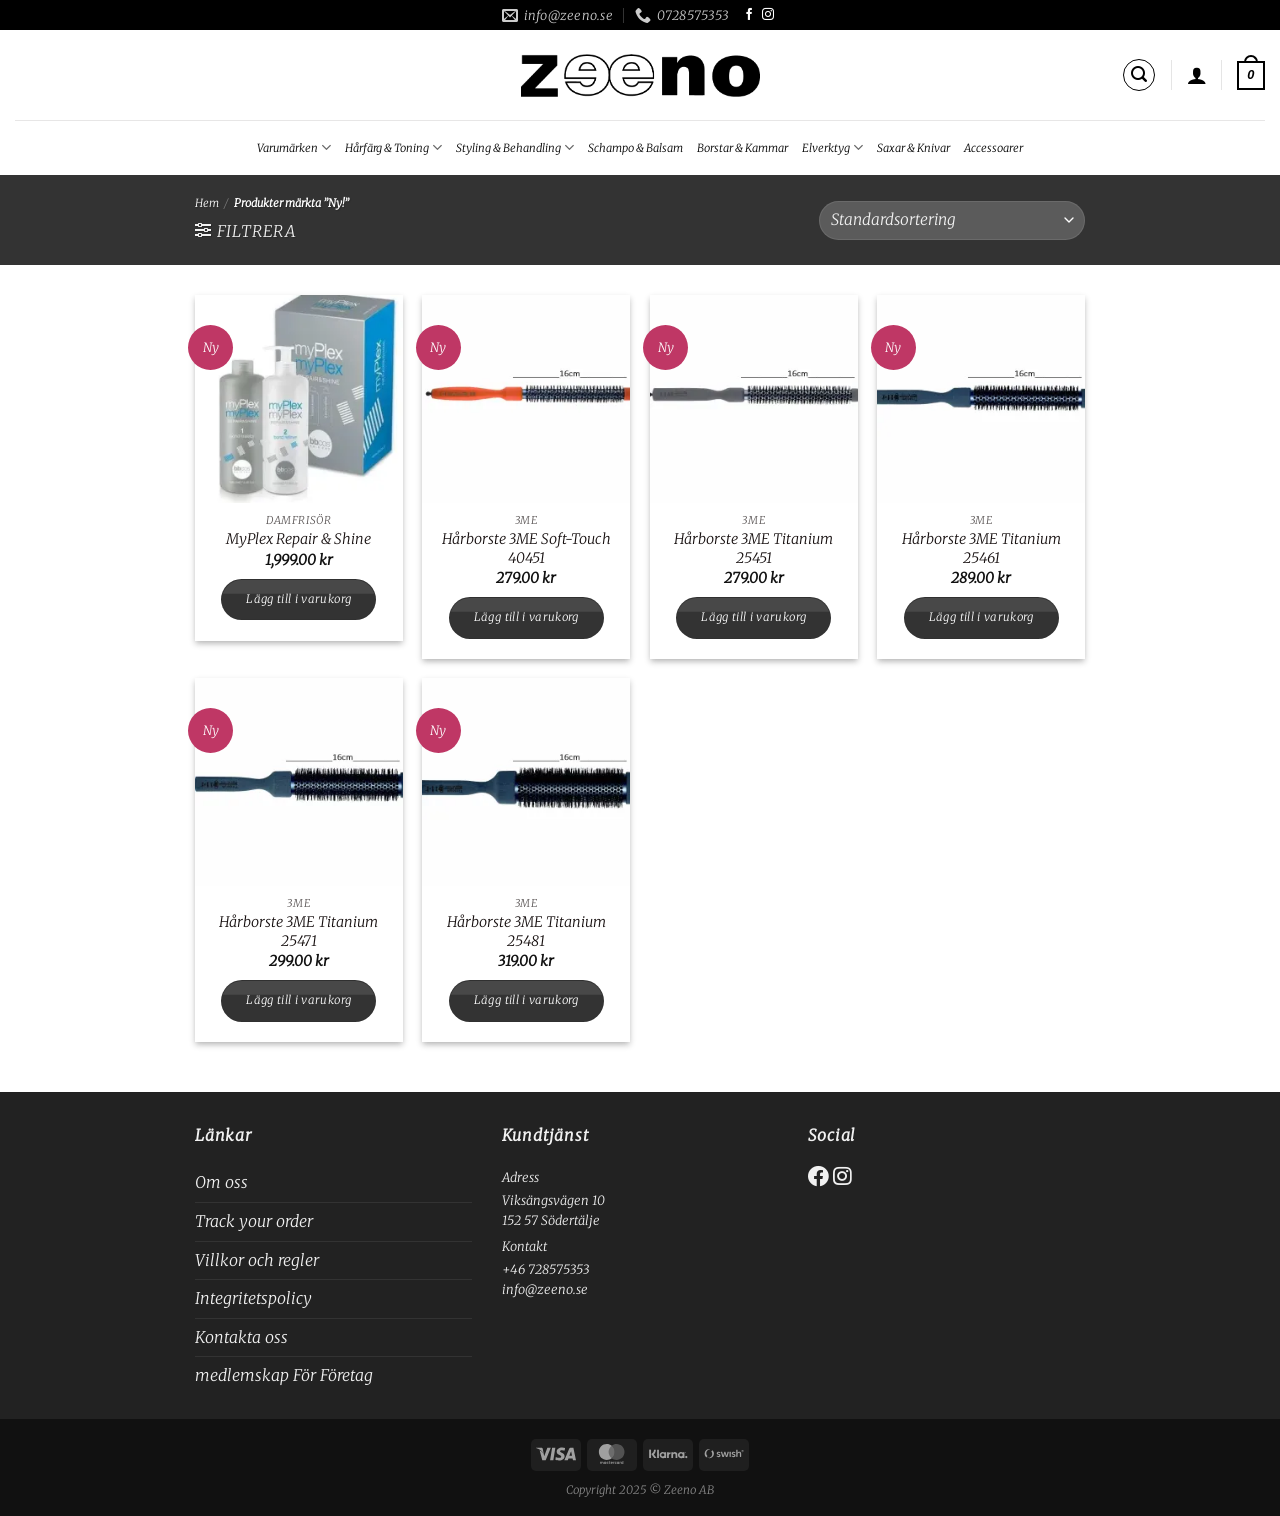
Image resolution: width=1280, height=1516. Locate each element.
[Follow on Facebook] (749, 15)
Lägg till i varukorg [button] (298, 599)
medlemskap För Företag (284, 1375)
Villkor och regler (257, 1260)
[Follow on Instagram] (768, 15)
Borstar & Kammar (742, 148)
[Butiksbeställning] (952, 220)
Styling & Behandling (515, 147)
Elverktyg (832, 147)
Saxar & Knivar (913, 148)
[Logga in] (1197, 75)
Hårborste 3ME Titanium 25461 (981, 548)
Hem (207, 203)
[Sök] (1139, 75)
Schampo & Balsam (635, 148)
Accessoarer (993, 148)
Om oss (221, 1182)
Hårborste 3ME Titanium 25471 (298, 931)
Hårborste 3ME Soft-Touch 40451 (526, 548)
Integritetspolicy (253, 1298)
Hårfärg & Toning (393, 147)
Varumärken (294, 147)
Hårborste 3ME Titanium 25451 (753, 548)
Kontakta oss (241, 1337)
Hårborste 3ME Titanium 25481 (526, 931)
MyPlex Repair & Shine (298, 539)
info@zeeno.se (545, 1289)
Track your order (254, 1221)
